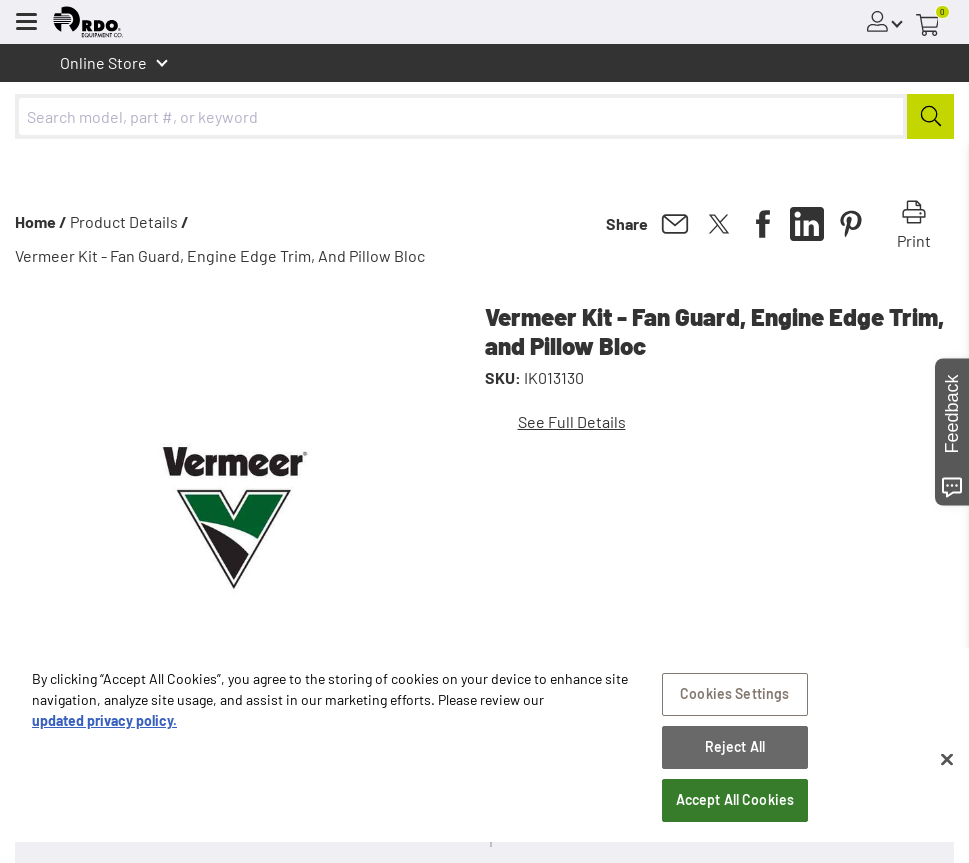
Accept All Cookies (735, 809)
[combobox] (484, 116)
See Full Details (572, 421)
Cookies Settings (734, 704)
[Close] (947, 770)
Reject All (735, 757)
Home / (41, 221)
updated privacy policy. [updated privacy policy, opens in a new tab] (104, 731)
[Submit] (930, 116)
